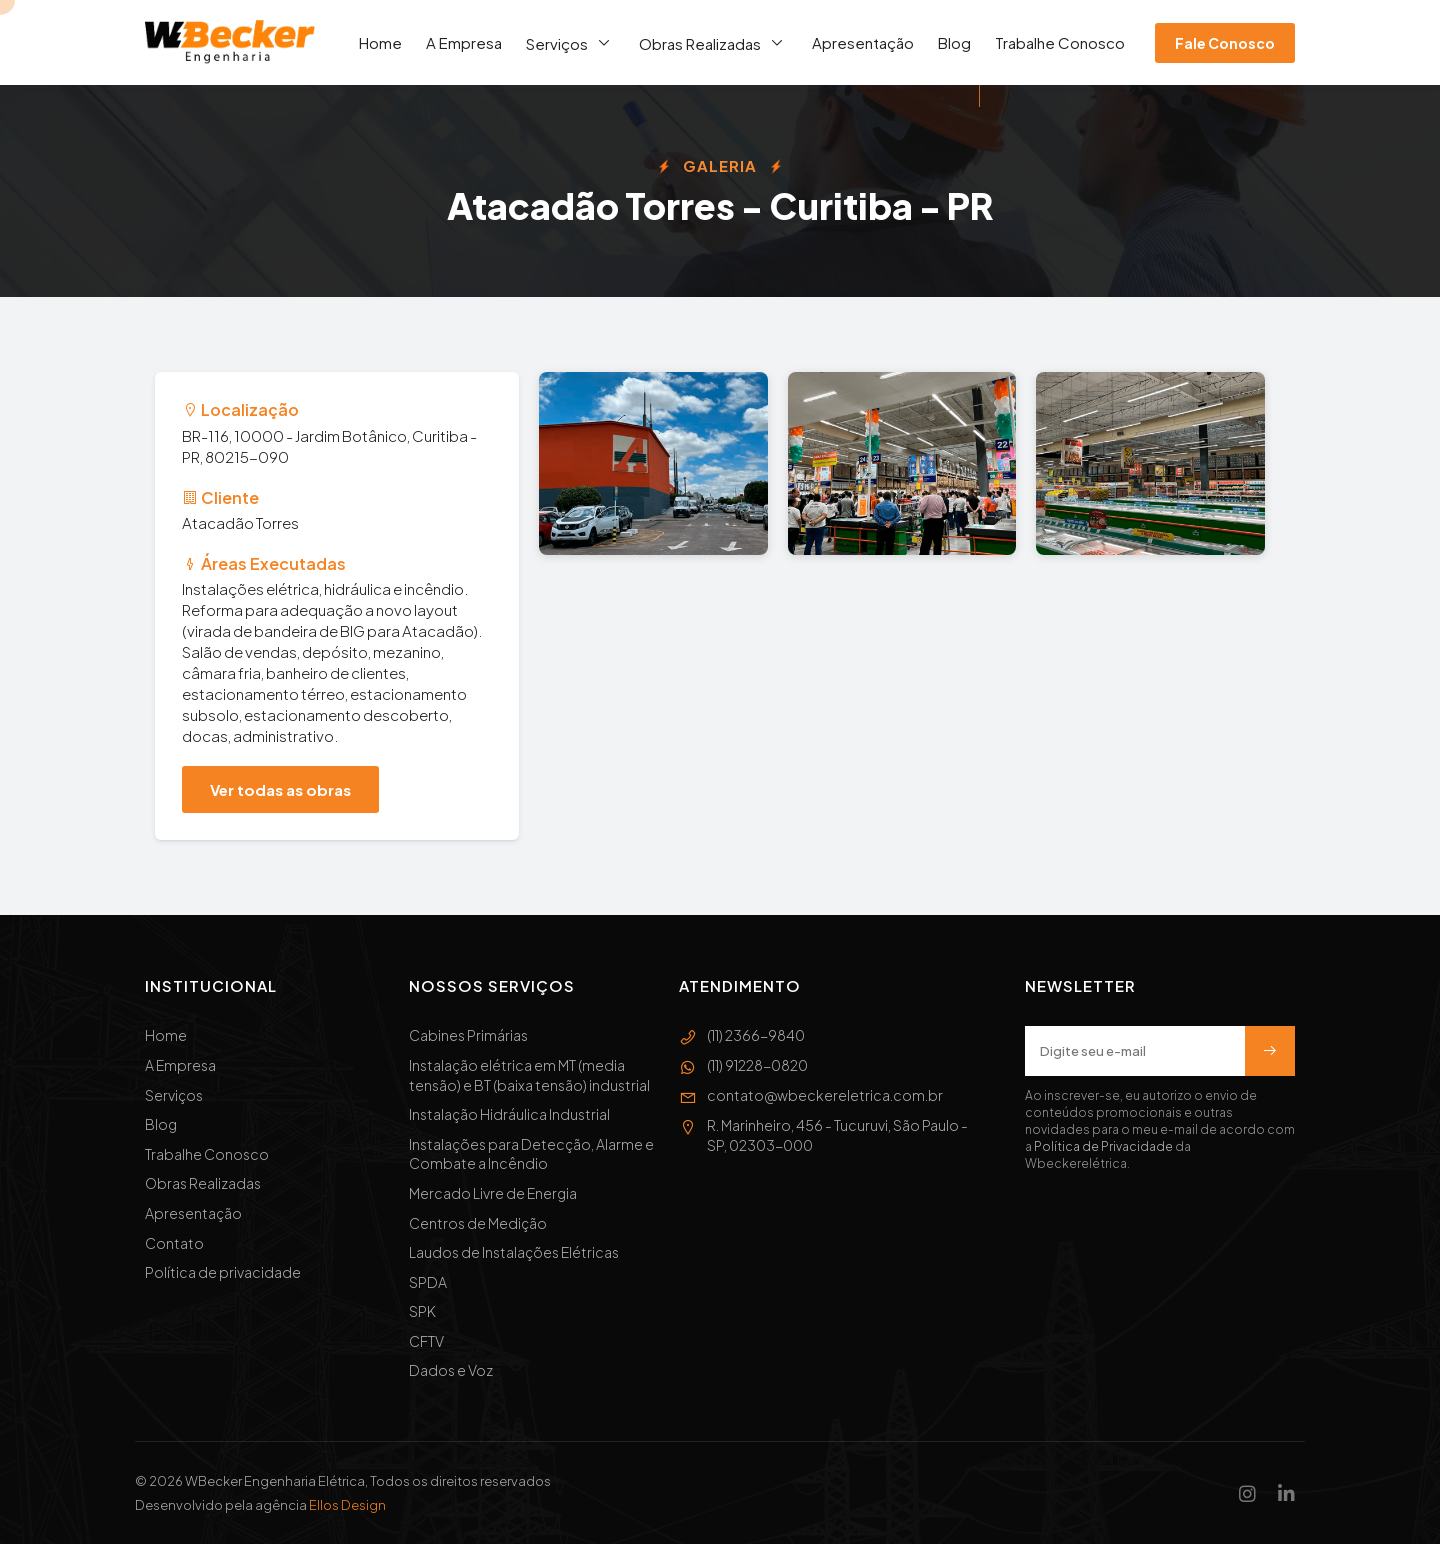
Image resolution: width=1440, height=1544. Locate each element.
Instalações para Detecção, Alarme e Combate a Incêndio (531, 1154)
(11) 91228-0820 (743, 1066)
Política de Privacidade (1103, 1146)
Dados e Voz (451, 1370)
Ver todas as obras (280, 789)
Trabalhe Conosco (1060, 42)
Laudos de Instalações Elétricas (514, 1252)
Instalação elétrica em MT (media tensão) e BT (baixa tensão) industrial (529, 1075)
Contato (174, 1243)
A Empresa (464, 42)
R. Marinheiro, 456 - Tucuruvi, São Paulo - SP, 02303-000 (823, 1135)
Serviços (570, 43)
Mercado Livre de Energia (493, 1193)
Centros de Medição (478, 1223)
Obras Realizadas (713, 43)
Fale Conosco (1225, 43)
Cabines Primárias (468, 1035)
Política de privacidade (223, 1272)
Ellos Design (347, 1505)
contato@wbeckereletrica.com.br (811, 1096)
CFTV (426, 1341)
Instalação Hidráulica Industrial (509, 1114)
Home (380, 42)
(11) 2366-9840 (742, 1036)
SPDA (428, 1282)
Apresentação (863, 42)
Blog (954, 42)
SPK (422, 1311)
